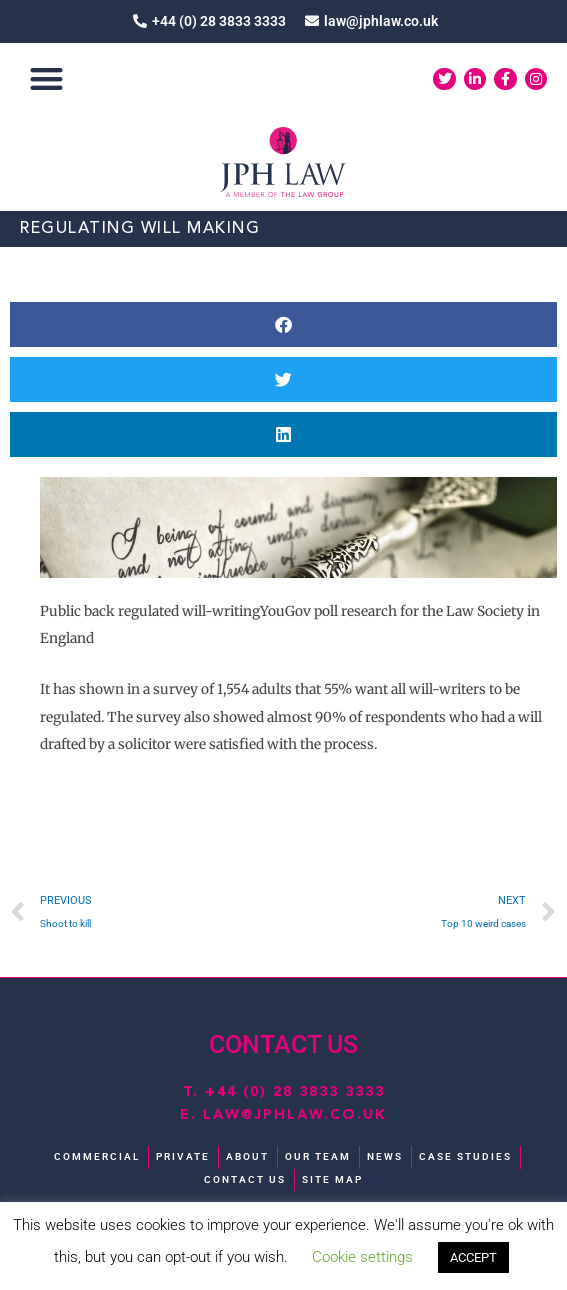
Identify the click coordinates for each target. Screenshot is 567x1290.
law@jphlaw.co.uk (295, 1115)
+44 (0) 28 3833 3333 (295, 1092)
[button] (46, 79)
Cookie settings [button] (362, 1257)
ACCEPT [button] (473, 1257)
